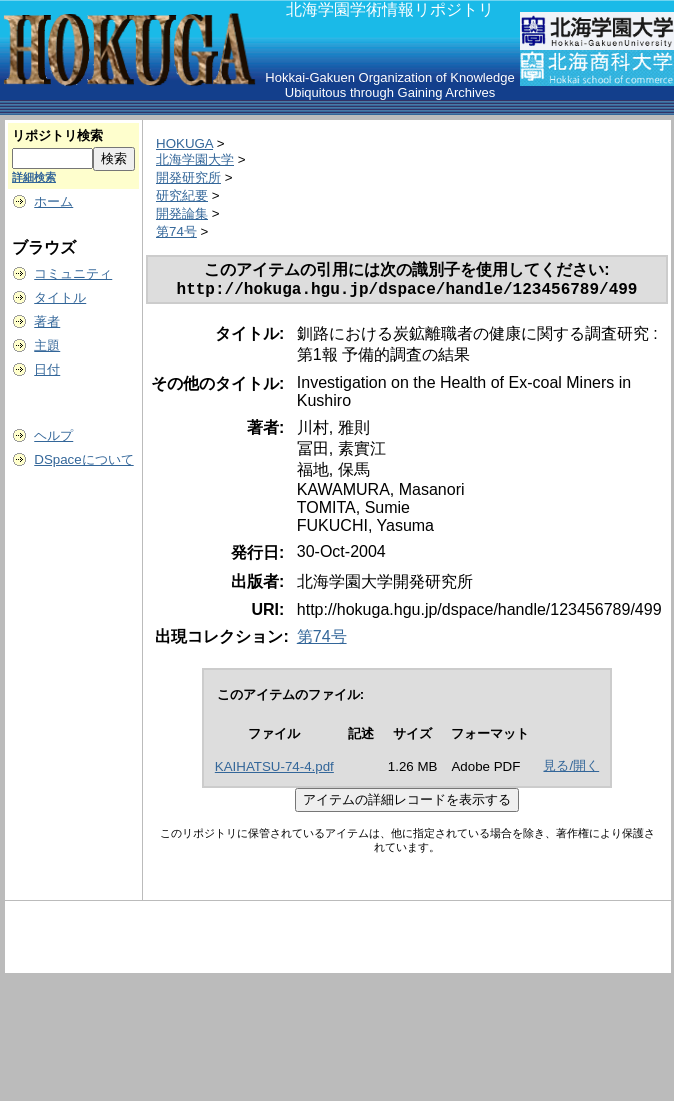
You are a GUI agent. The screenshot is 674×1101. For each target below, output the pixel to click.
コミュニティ (73, 273)
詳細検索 (34, 177)
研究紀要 (182, 195)
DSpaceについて (83, 459)
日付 (47, 369)
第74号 (176, 231)
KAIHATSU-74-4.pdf (274, 770)
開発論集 (182, 213)
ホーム (53, 201)
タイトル (60, 297)
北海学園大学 (195, 159)
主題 (47, 345)
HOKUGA (184, 143)
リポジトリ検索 (57, 135)
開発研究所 (188, 177)
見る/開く (571, 769)
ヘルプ (53, 435)
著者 (47, 321)
